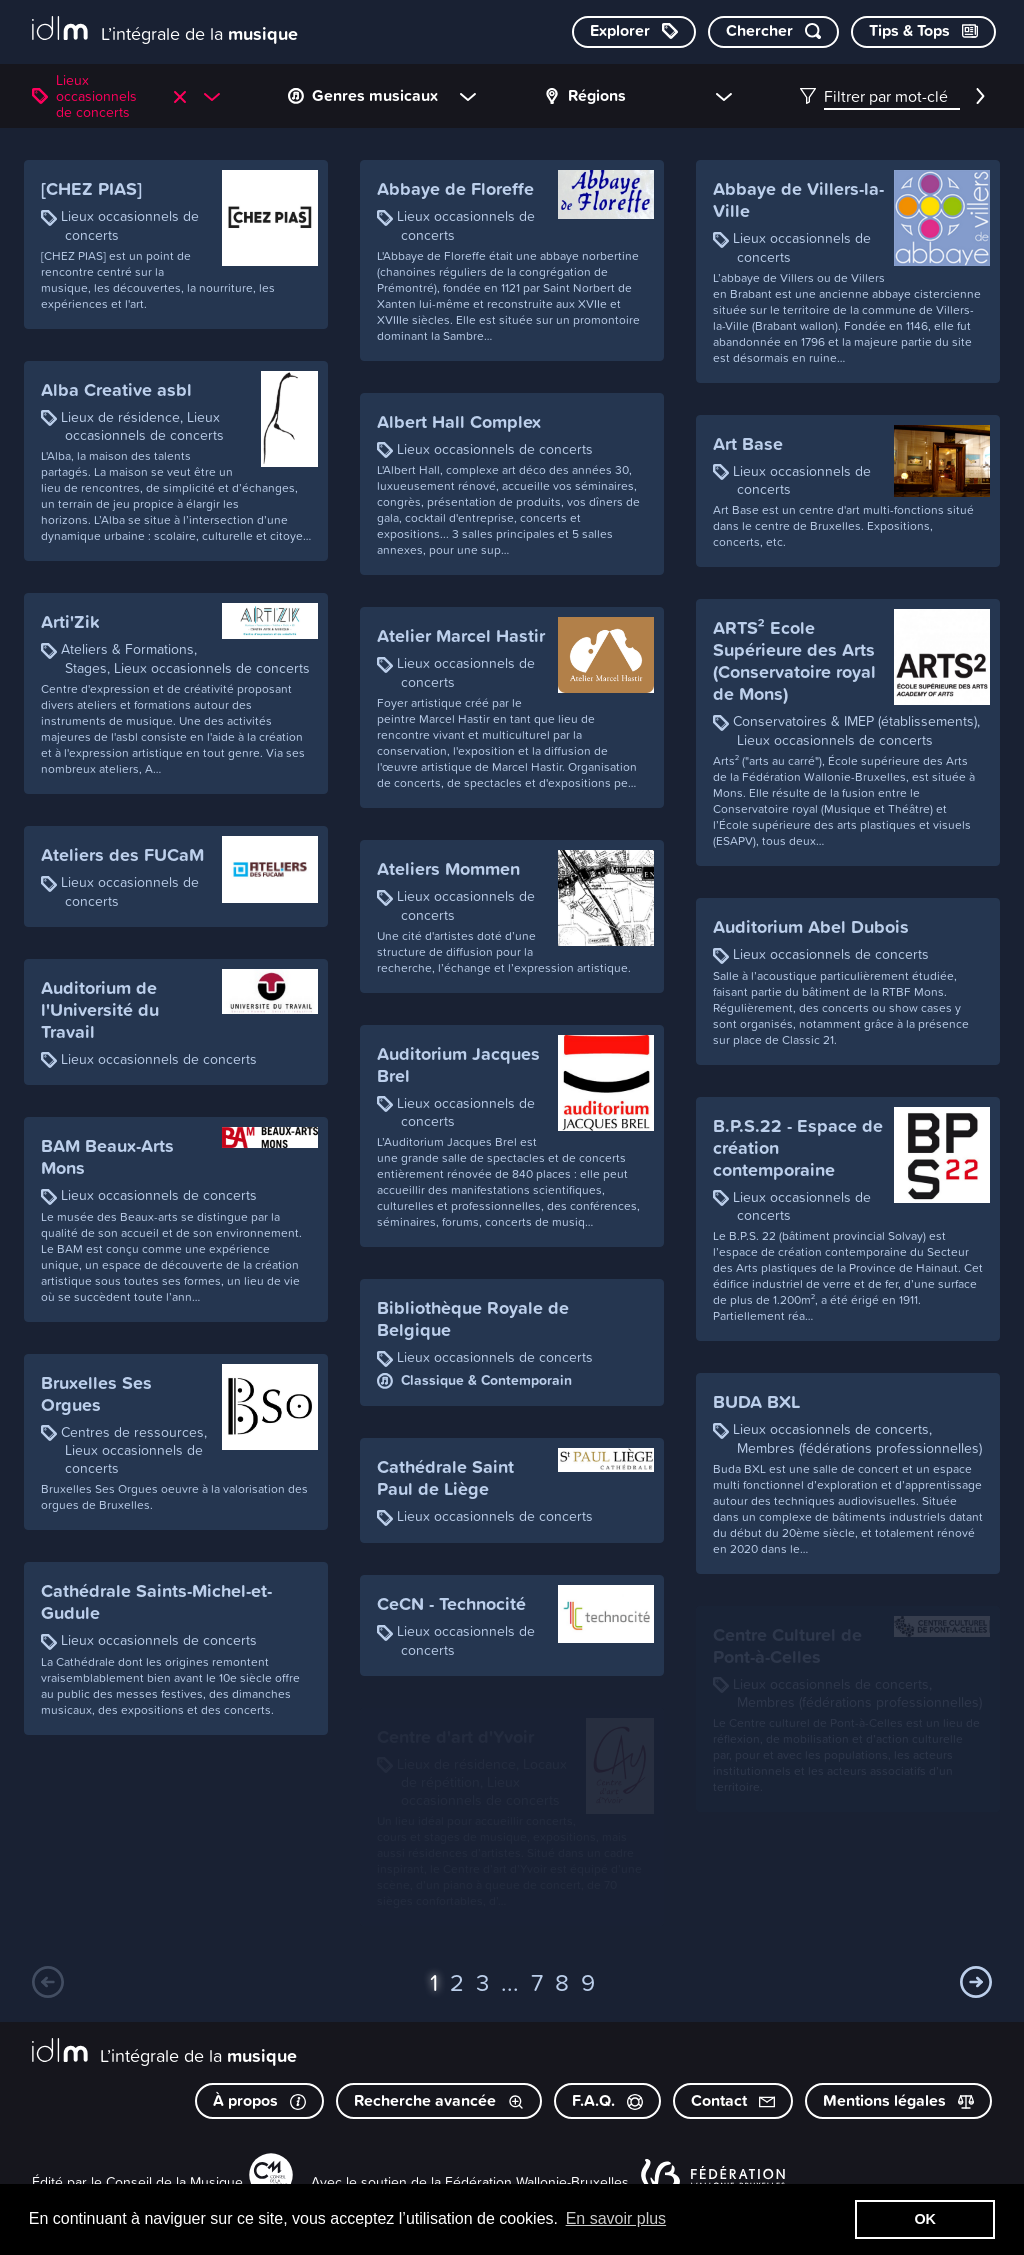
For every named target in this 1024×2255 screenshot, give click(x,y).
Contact (733, 2100)
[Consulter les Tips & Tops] (923, 32)
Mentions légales (898, 2100)
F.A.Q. (607, 2100)
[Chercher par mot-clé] (773, 32)
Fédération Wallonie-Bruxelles (537, 2181)
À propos (259, 2100)
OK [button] (925, 2219)
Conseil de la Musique (174, 2181)
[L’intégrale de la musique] (165, 30)
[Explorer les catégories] (634, 32)
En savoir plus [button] (616, 2218)
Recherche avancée (439, 2100)
